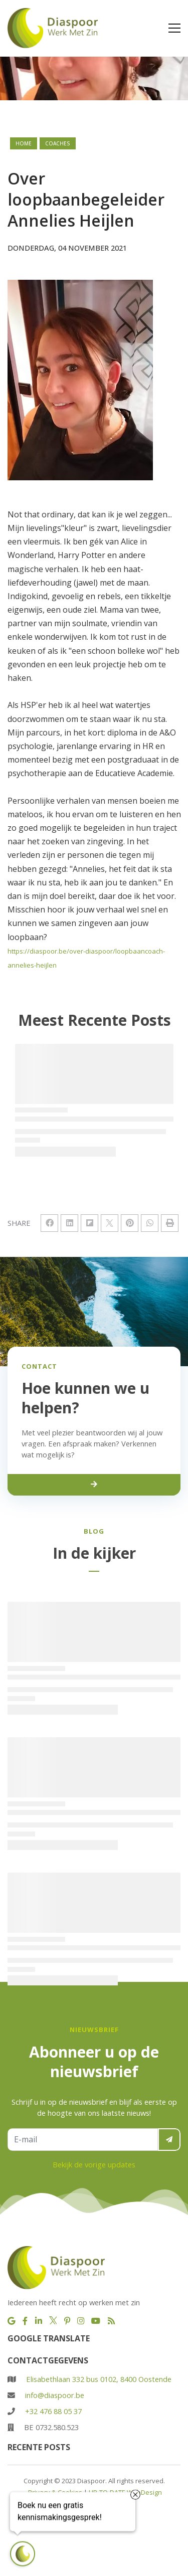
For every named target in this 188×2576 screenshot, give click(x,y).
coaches (57, 143)
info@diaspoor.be (54, 2395)
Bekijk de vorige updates (94, 2164)
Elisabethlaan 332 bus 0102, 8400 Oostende (98, 2379)
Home (24, 143)
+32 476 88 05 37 (53, 2411)
